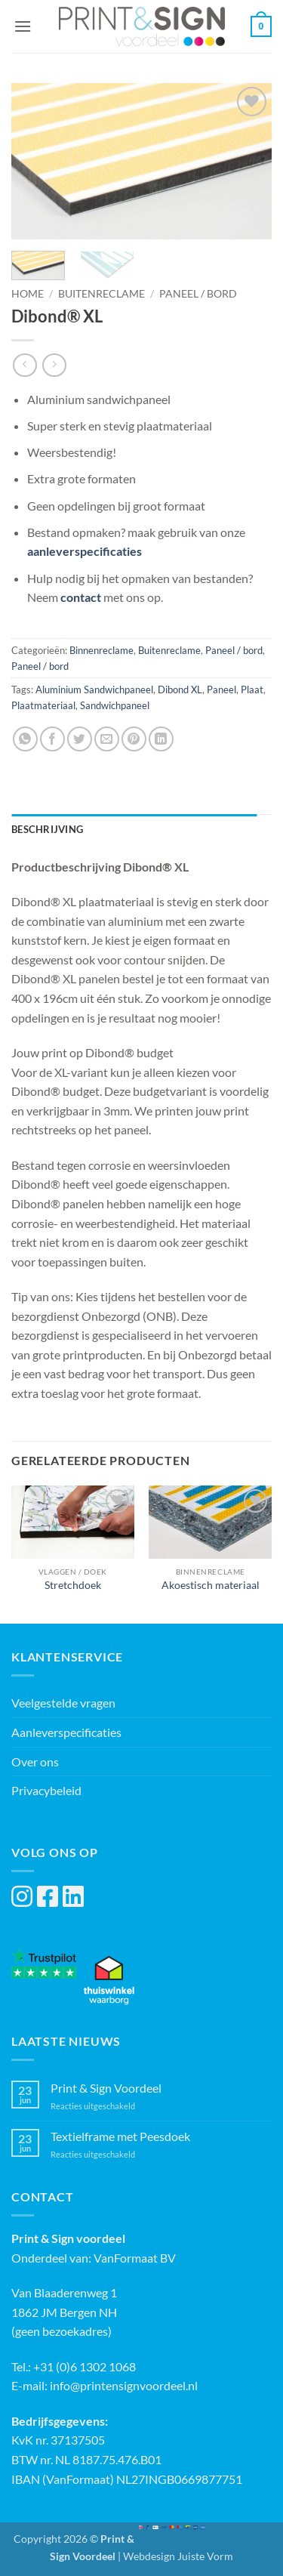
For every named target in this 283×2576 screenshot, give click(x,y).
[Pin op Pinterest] (134, 739)
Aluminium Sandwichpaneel (94, 689)
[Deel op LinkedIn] (161, 739)
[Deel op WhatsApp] (25, 739)
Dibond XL (180, 689)
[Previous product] (54, 365)
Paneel (221, 689)
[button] (23, 26)
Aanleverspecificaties (66, 1732)
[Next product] (24, 365)
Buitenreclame (101, 294)
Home (27, 294)
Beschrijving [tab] (47, 829)
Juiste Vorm (205, 2556)
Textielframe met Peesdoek (120, 2136)
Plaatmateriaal (43, 705)
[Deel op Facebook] (52, 739)
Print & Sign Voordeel (106, 2088)
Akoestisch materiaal (210, 1585)
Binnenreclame (101, 650)
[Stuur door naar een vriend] (106, 739)
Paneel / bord (198, 294)
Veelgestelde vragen (63, 1702)
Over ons (35, 1761)
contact (80, 597)
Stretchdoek (73, 1585)
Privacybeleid (46, 1790)
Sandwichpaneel (114, 705)
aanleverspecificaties (84, 551)
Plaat (252, 689)
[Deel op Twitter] (79, 739)
